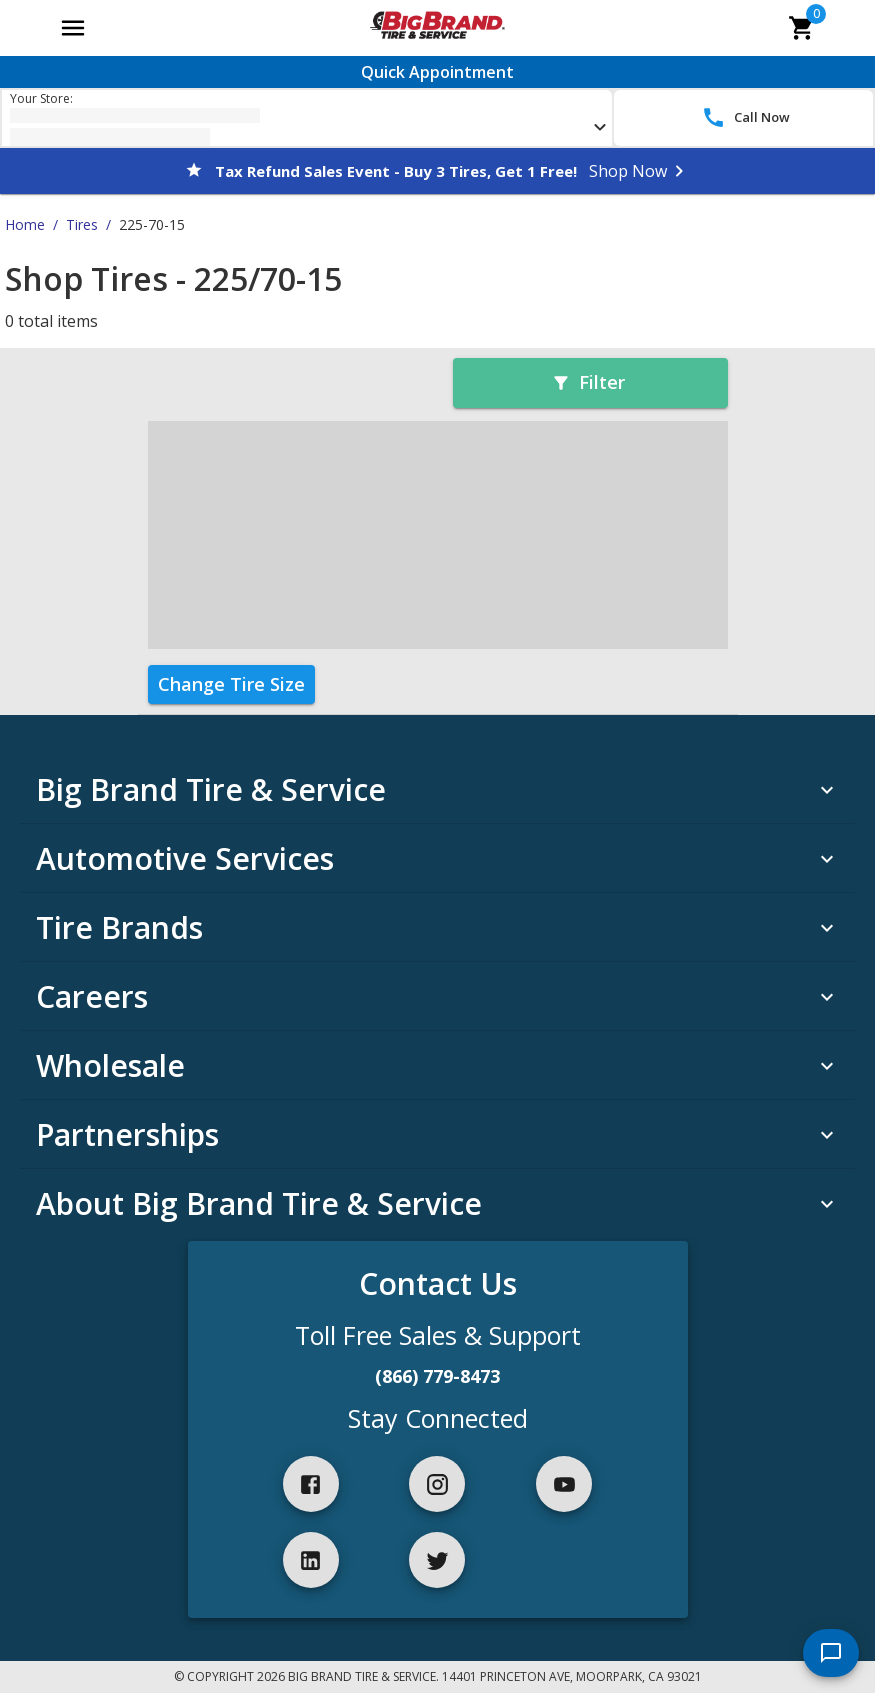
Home (25, 224)
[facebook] (311, 1484)
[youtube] (564, 1484)
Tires (82, 224)
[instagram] (437, 1484)
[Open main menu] (73, 28)
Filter (588, 382)
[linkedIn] (311, 1560)
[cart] (802, 28)
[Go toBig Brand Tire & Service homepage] (437, 28)
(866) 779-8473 (437, 1376)
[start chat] (831, 1653)
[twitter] (437, 1560)
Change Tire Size (231, 684)
